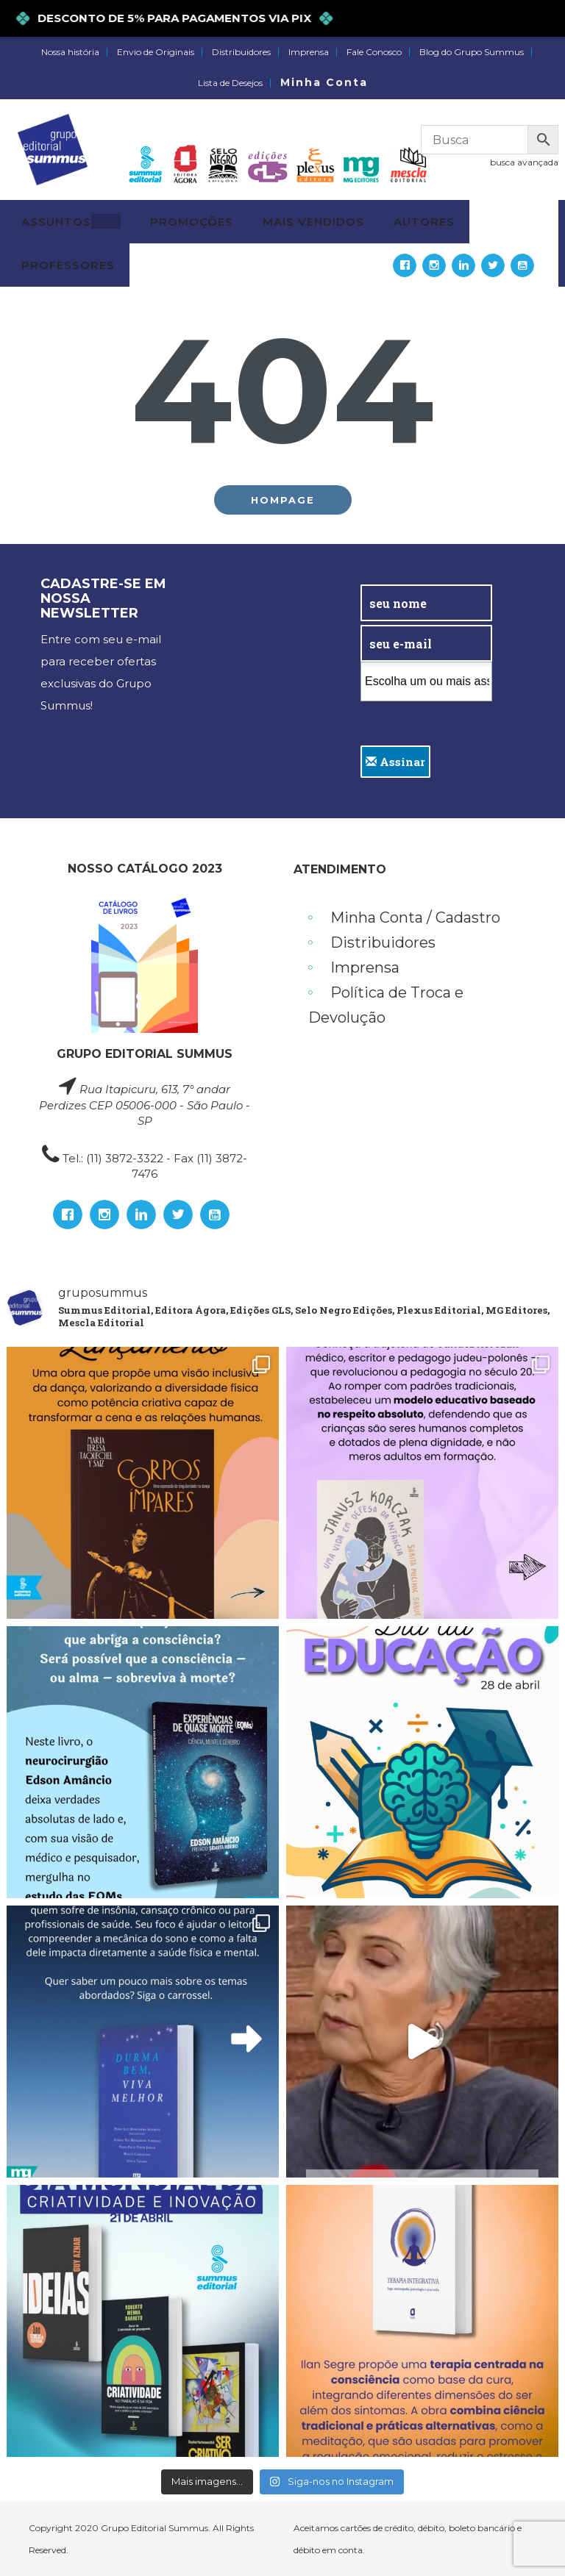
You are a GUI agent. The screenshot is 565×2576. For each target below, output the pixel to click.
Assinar (395, 761)
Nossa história (70, 52)
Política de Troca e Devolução (385, 1005)
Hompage (283, 500)
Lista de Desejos (230, 83)
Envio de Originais (155, 52)
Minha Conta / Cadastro (415, 917)
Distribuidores (241, 52)
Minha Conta (324, 82)
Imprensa (308, 52)
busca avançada (524, 162)
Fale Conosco (374, 52)
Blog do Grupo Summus (471, 52)
